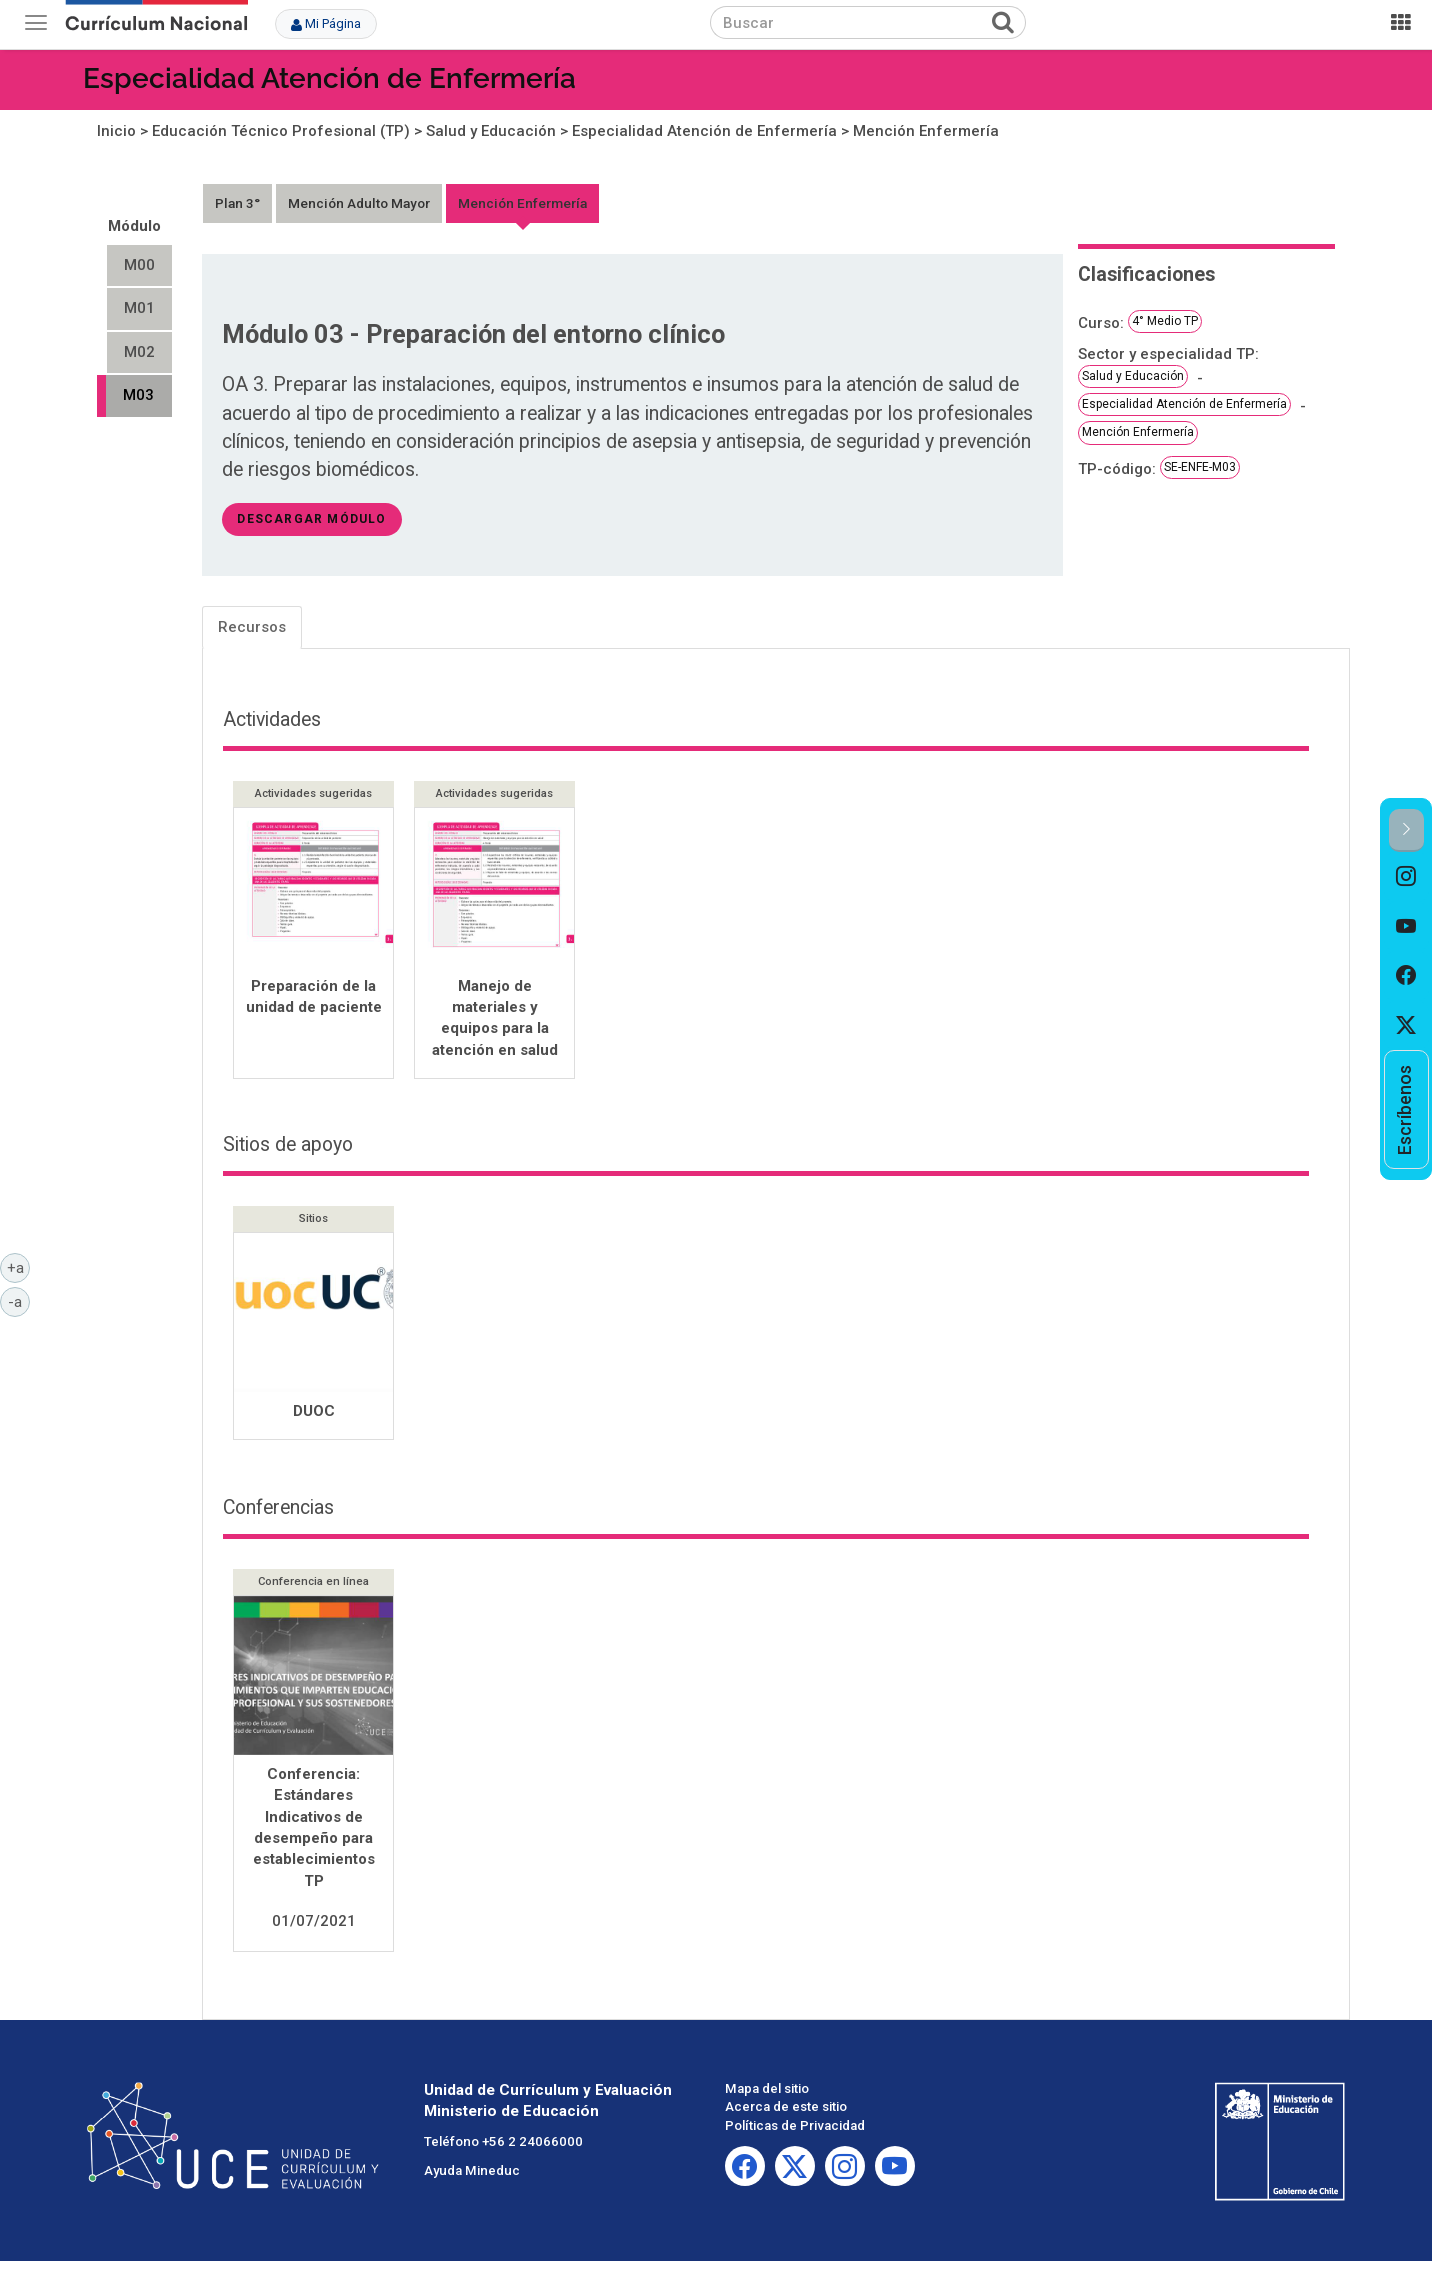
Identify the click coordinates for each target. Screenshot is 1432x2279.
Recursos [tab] (252, 627)
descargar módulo (311, 519)
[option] (1406, 877)
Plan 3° (237, 203)
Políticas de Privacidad (795, 2127)
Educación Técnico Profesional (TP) (281, 131)
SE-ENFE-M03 (1200, 467)
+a (19, 1267)
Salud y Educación (491, 131)
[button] (1406, 830)
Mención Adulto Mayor (359, 203)
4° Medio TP (1165, 321)
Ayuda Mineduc (472, 2172)
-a (19, 1301)
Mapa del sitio (767, 2090)
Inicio (116, 131)
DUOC (314, 1413)
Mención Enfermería (926, 131)
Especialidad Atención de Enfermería (329, 78)
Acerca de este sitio (786, 2108)
